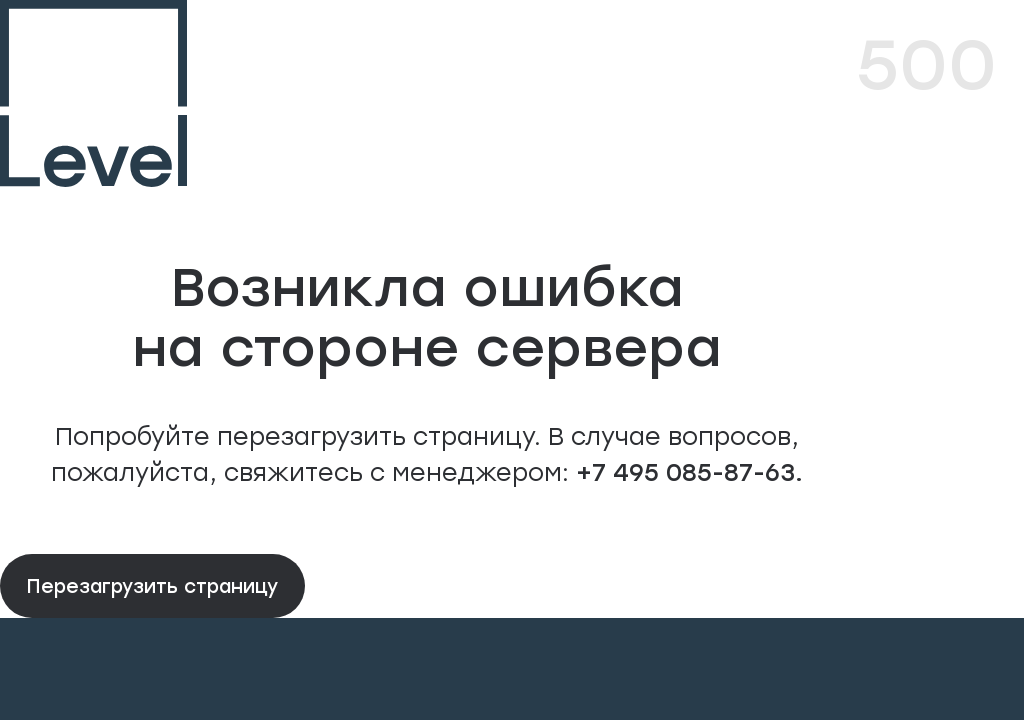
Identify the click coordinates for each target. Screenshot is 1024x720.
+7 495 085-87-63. (686, 471)
